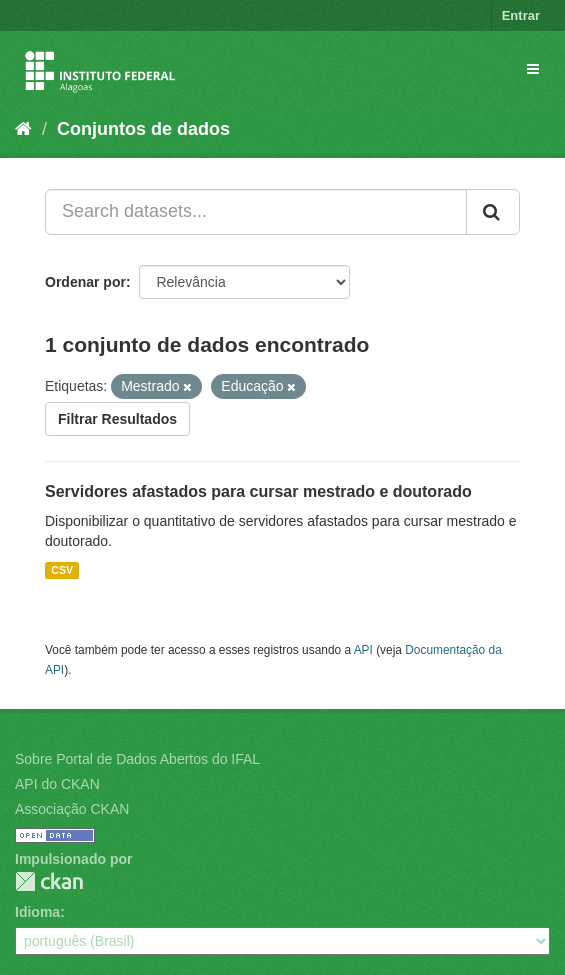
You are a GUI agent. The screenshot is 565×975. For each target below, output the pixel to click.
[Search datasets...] (256, 212)
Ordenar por (85, 282)
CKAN (49, 881)
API (363, 650)
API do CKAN (57, 784)
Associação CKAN (72, 809)
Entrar (521, 15)
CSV (62, 570)
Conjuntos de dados (143, 129)
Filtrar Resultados (117, 419)
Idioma (37, 912)
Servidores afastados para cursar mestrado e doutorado (258, 491)
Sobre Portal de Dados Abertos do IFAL (137, 759)
